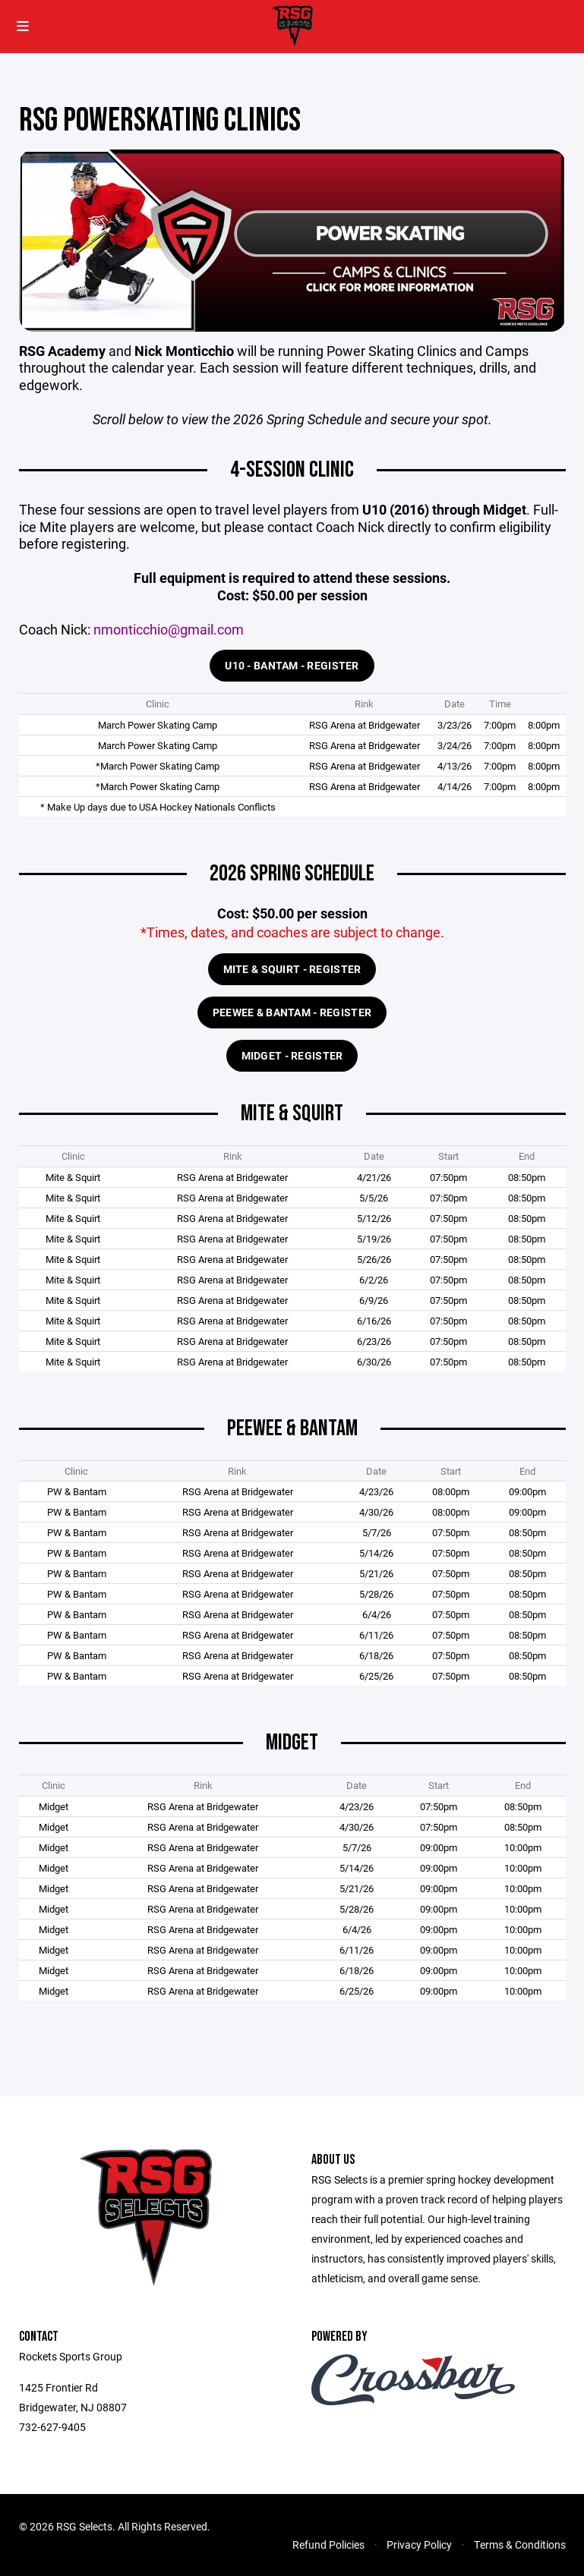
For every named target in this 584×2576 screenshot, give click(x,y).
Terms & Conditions (520, 2544)
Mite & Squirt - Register (292, 969)
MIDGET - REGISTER (292, 1055)
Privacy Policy (419, 2544)
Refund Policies (328, 2544)
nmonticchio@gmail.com (168, 629)
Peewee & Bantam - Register (292, 1012)
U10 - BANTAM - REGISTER (291, 665)
